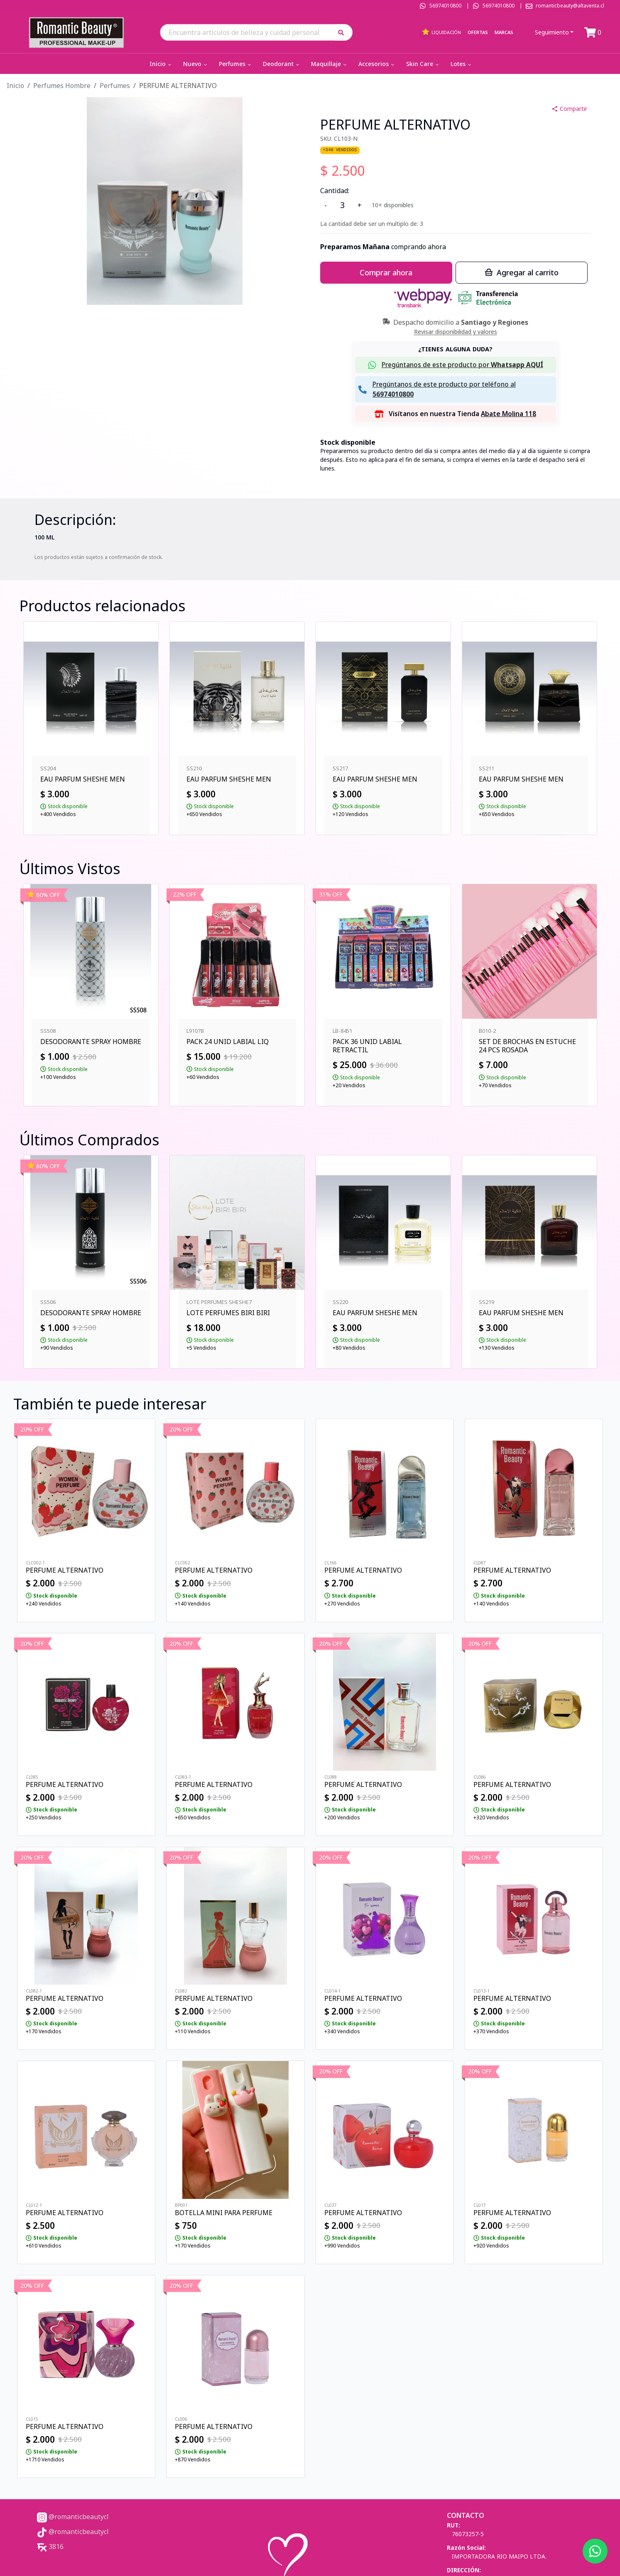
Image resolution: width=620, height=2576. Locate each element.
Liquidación (441, 32)
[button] (344, 32)
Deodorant (282, 64)
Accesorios (377, 64)
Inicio (161, 64)
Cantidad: (334, 190)
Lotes (462, 64)
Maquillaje (329, 64)
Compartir (569, 109)
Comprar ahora (386, 272)
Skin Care (423, 64)
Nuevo (195, 64)
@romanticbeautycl (73, 2516)
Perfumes (235, 64)
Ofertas (478, 32)
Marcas (504, 32)
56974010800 (445, 5)
